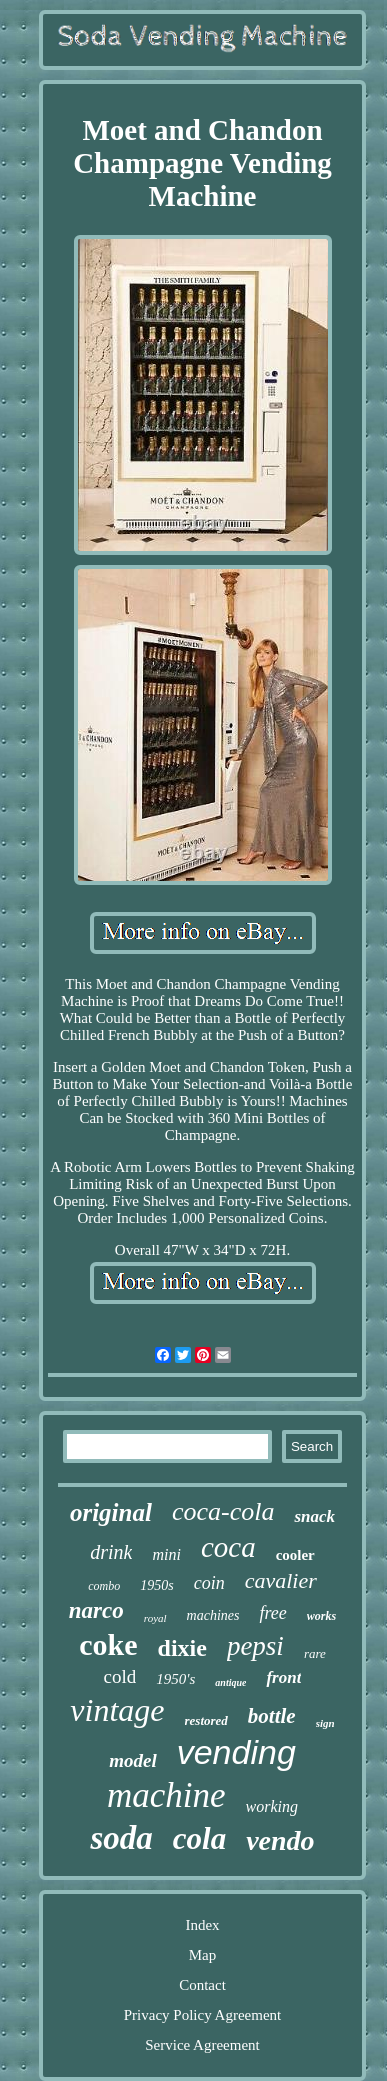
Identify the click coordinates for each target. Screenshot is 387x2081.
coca (228, 1547)
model (133, 1760)
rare (315, 1653)
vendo (280, 1840)
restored (206, 1720)
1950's (175, 1679)
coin (209, 1583)
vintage (117, 1710)
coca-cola (223, 1511)
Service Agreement (202, 2045)
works (321, 1616)
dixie (182, 1648)
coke (108, 1644)
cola (199, 1838)
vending (236, 1752)
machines (213, 1615)
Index (202, 1925)
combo (104, 1586)
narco (96, 1610)
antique (230, 1682)
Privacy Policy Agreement (202, 2015)
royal (155, 1618)
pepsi (255, 1646)
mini (166, 1554)
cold (120, 1676)
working (272, 1806)
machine (166, 1795)
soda (121, 1838)
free (272, 1613)
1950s (156, 1585)
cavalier (281, 1580)
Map (203, 1955)
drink (111, 1552)
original (111, 1512)
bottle (272, 1716)
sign (325, 1723)
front (283, 1677)
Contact (202, 1985)
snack (314, 1516)
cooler (295, 1555)
